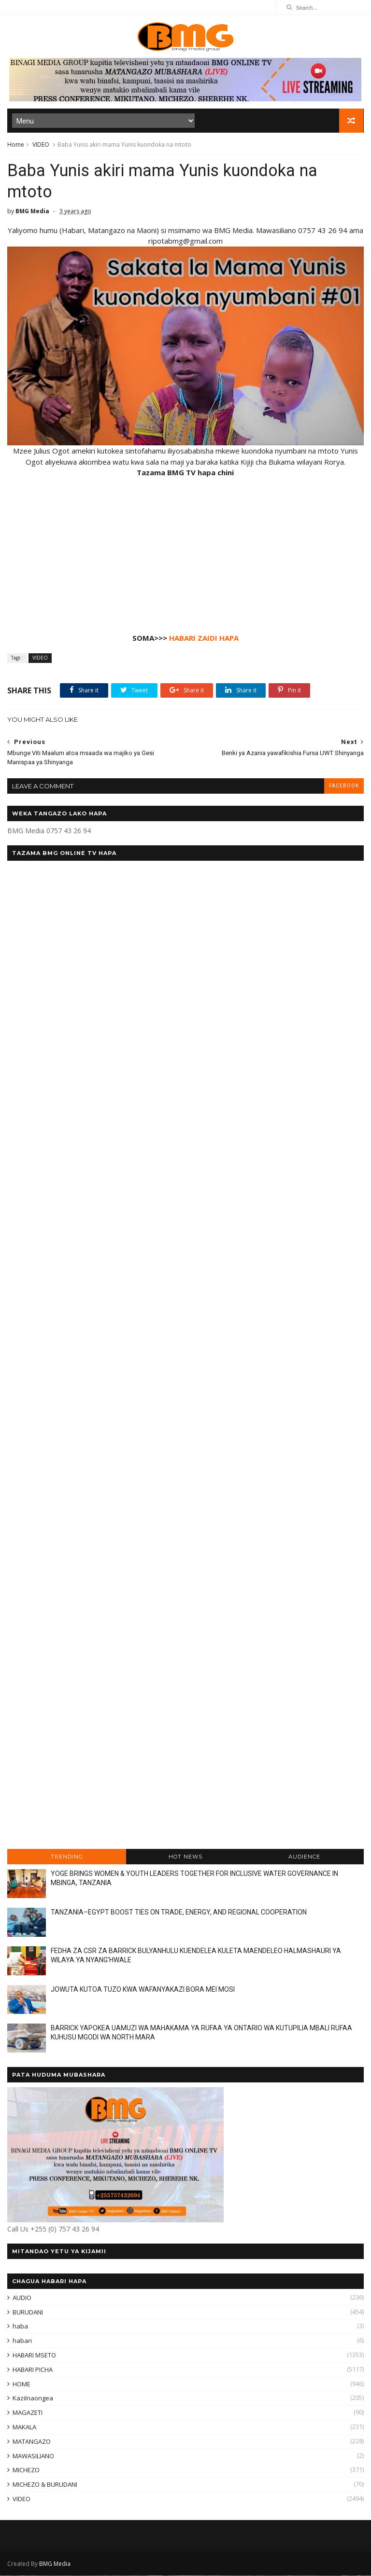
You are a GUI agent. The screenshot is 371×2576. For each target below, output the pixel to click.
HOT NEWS (185, 1857)
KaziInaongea (33, 2399)
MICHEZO (26, 2470)
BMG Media (55, 2564)
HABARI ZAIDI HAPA (204, 639)
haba (20, 2327)
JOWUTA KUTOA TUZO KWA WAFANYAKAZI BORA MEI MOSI (143, 1990)
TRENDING (67, 1857)
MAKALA (24, 2428)
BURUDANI (28, 2312)
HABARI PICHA (33, 2370)
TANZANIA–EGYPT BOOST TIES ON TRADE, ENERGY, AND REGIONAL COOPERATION (179, 1912)
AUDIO (22, 2298)
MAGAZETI (28, 2413)
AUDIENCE (304, 1857)
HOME (21, 2384)
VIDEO (40, 145)
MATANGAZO (32, 2442)
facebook (344, 786)
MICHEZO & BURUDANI (45, 2485)
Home (15, 145)
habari (22, 2341)
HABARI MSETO (34, 2356)
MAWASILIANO (33, 2456)
